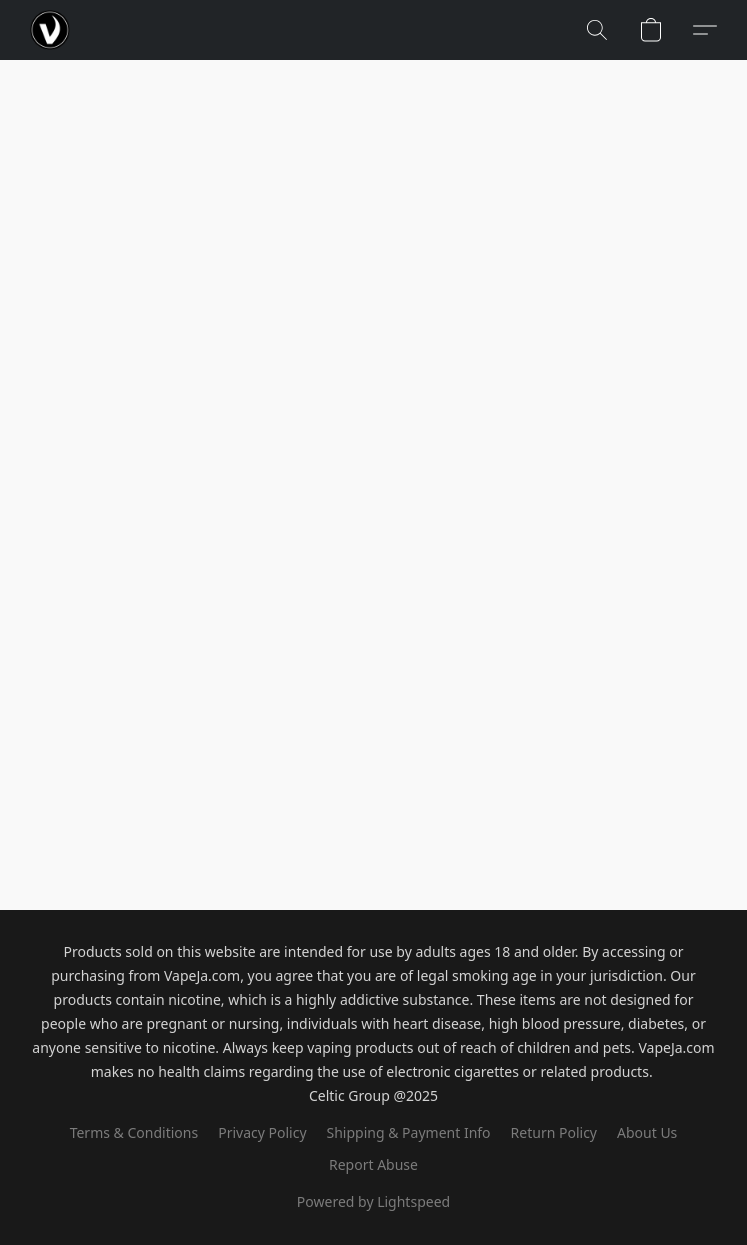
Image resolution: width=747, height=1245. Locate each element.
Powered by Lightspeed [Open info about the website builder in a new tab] (373, 1201)
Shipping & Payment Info (409, 1132)
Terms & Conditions (134, 1132)
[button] (50, 30)
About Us (647, 1132)
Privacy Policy (262, 1132)
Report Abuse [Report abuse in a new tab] (373, 1164)
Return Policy (554, 1132)
